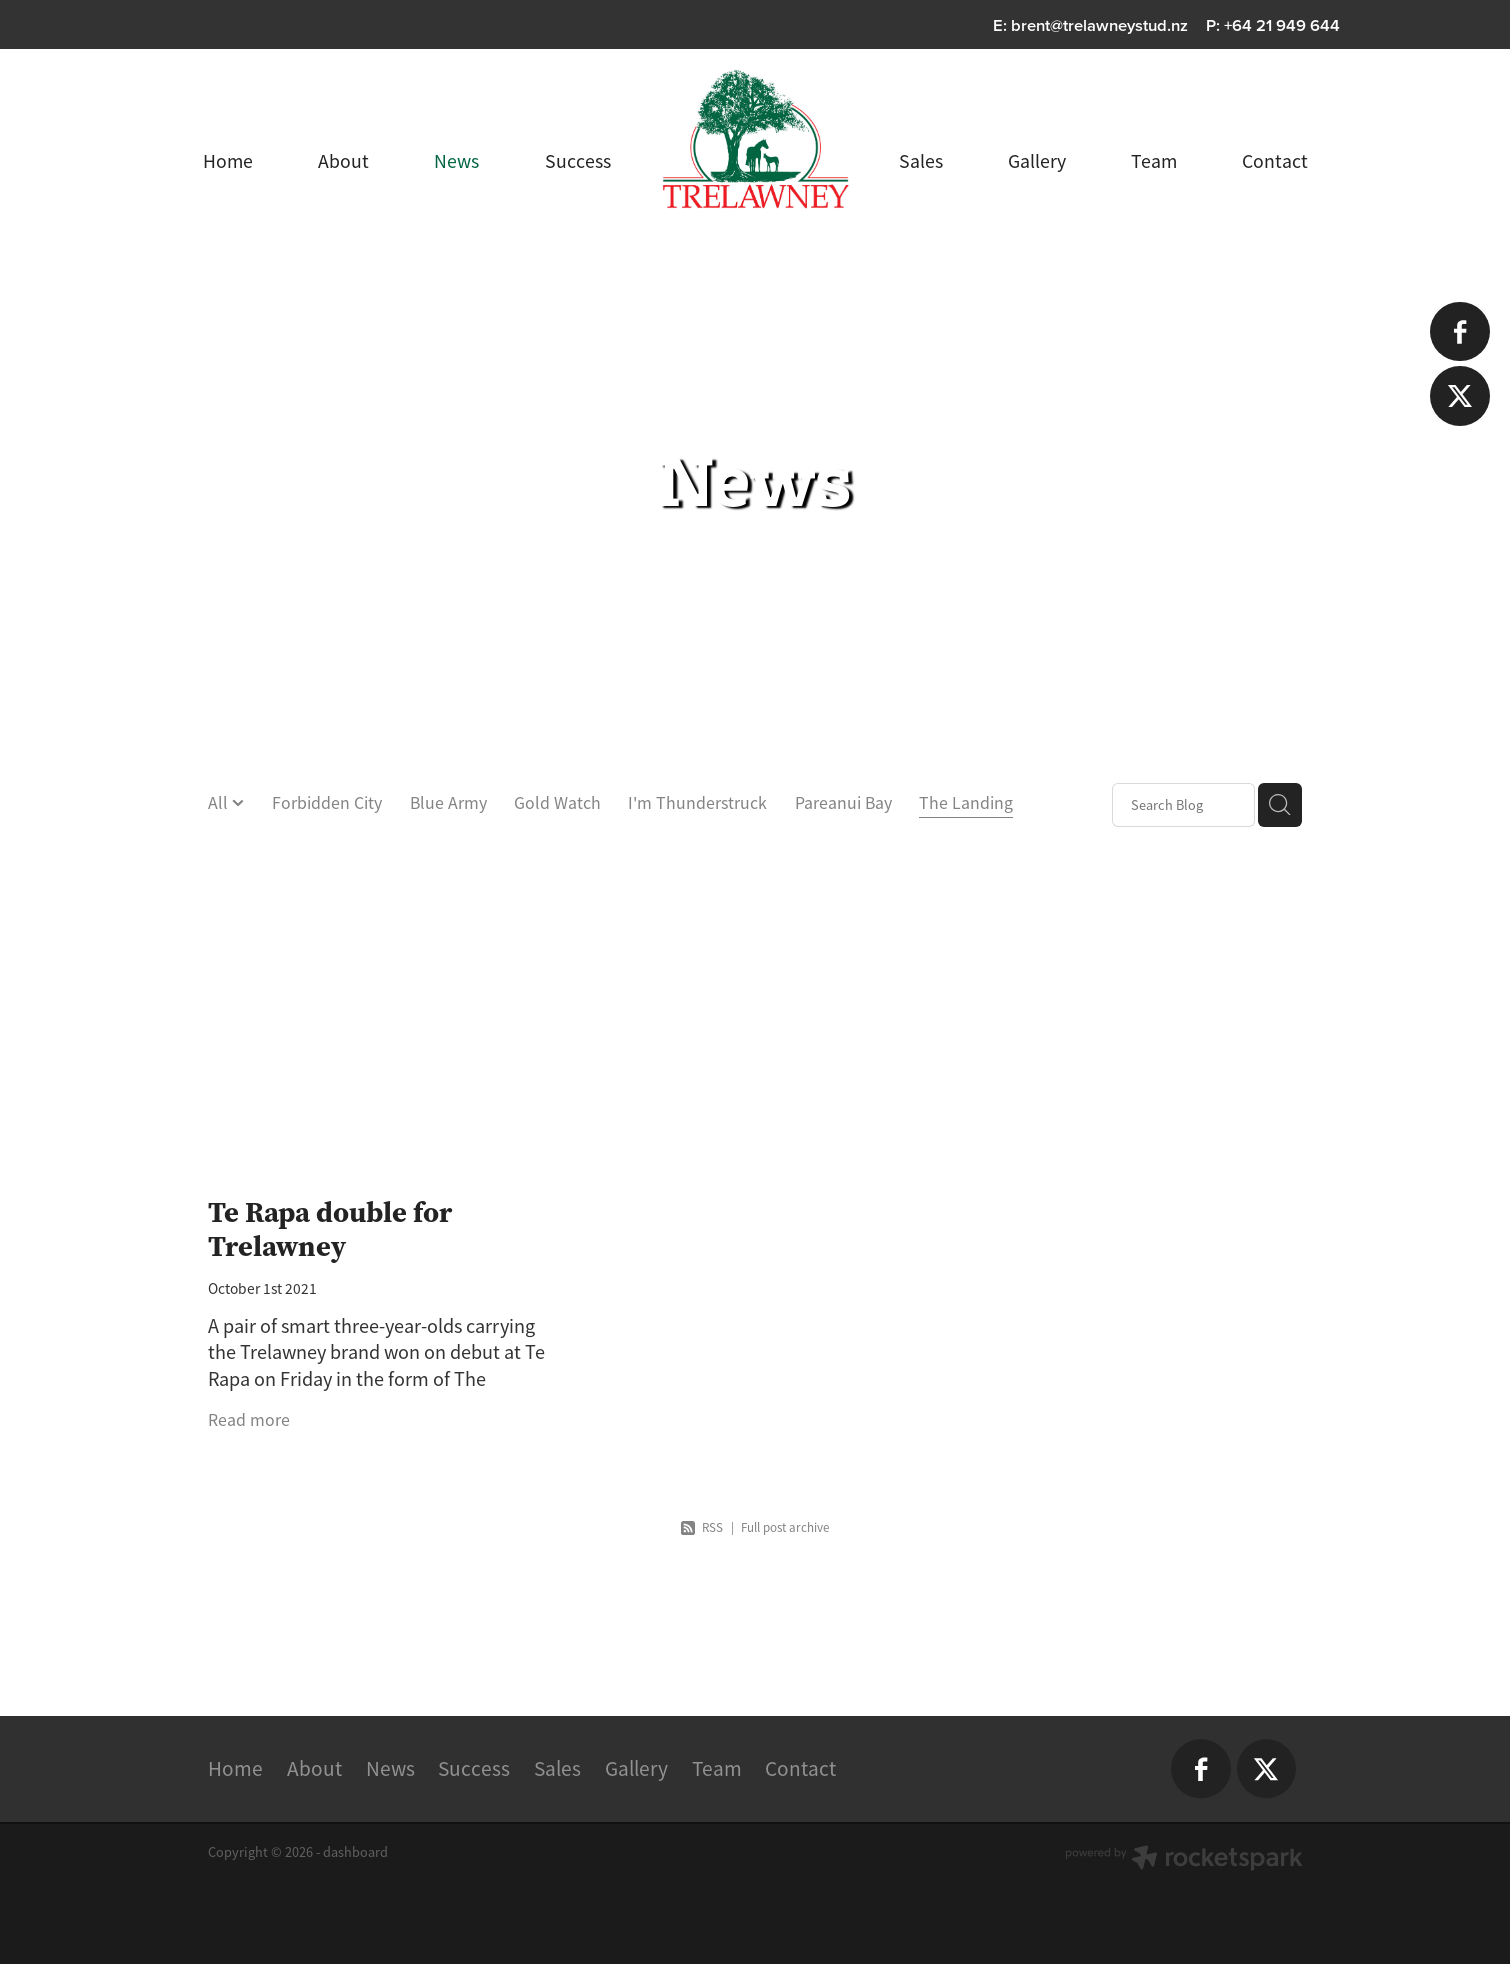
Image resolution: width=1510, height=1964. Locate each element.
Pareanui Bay (843, 803)
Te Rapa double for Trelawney (330, 1229)
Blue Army (448, 803)
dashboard (355, 1852)
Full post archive (785, 1527)
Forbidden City (327, 803)
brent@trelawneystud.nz (1099, 25)
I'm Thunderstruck (697, 803)
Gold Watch (557, 803)
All (220, 803)
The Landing (966, 803)
